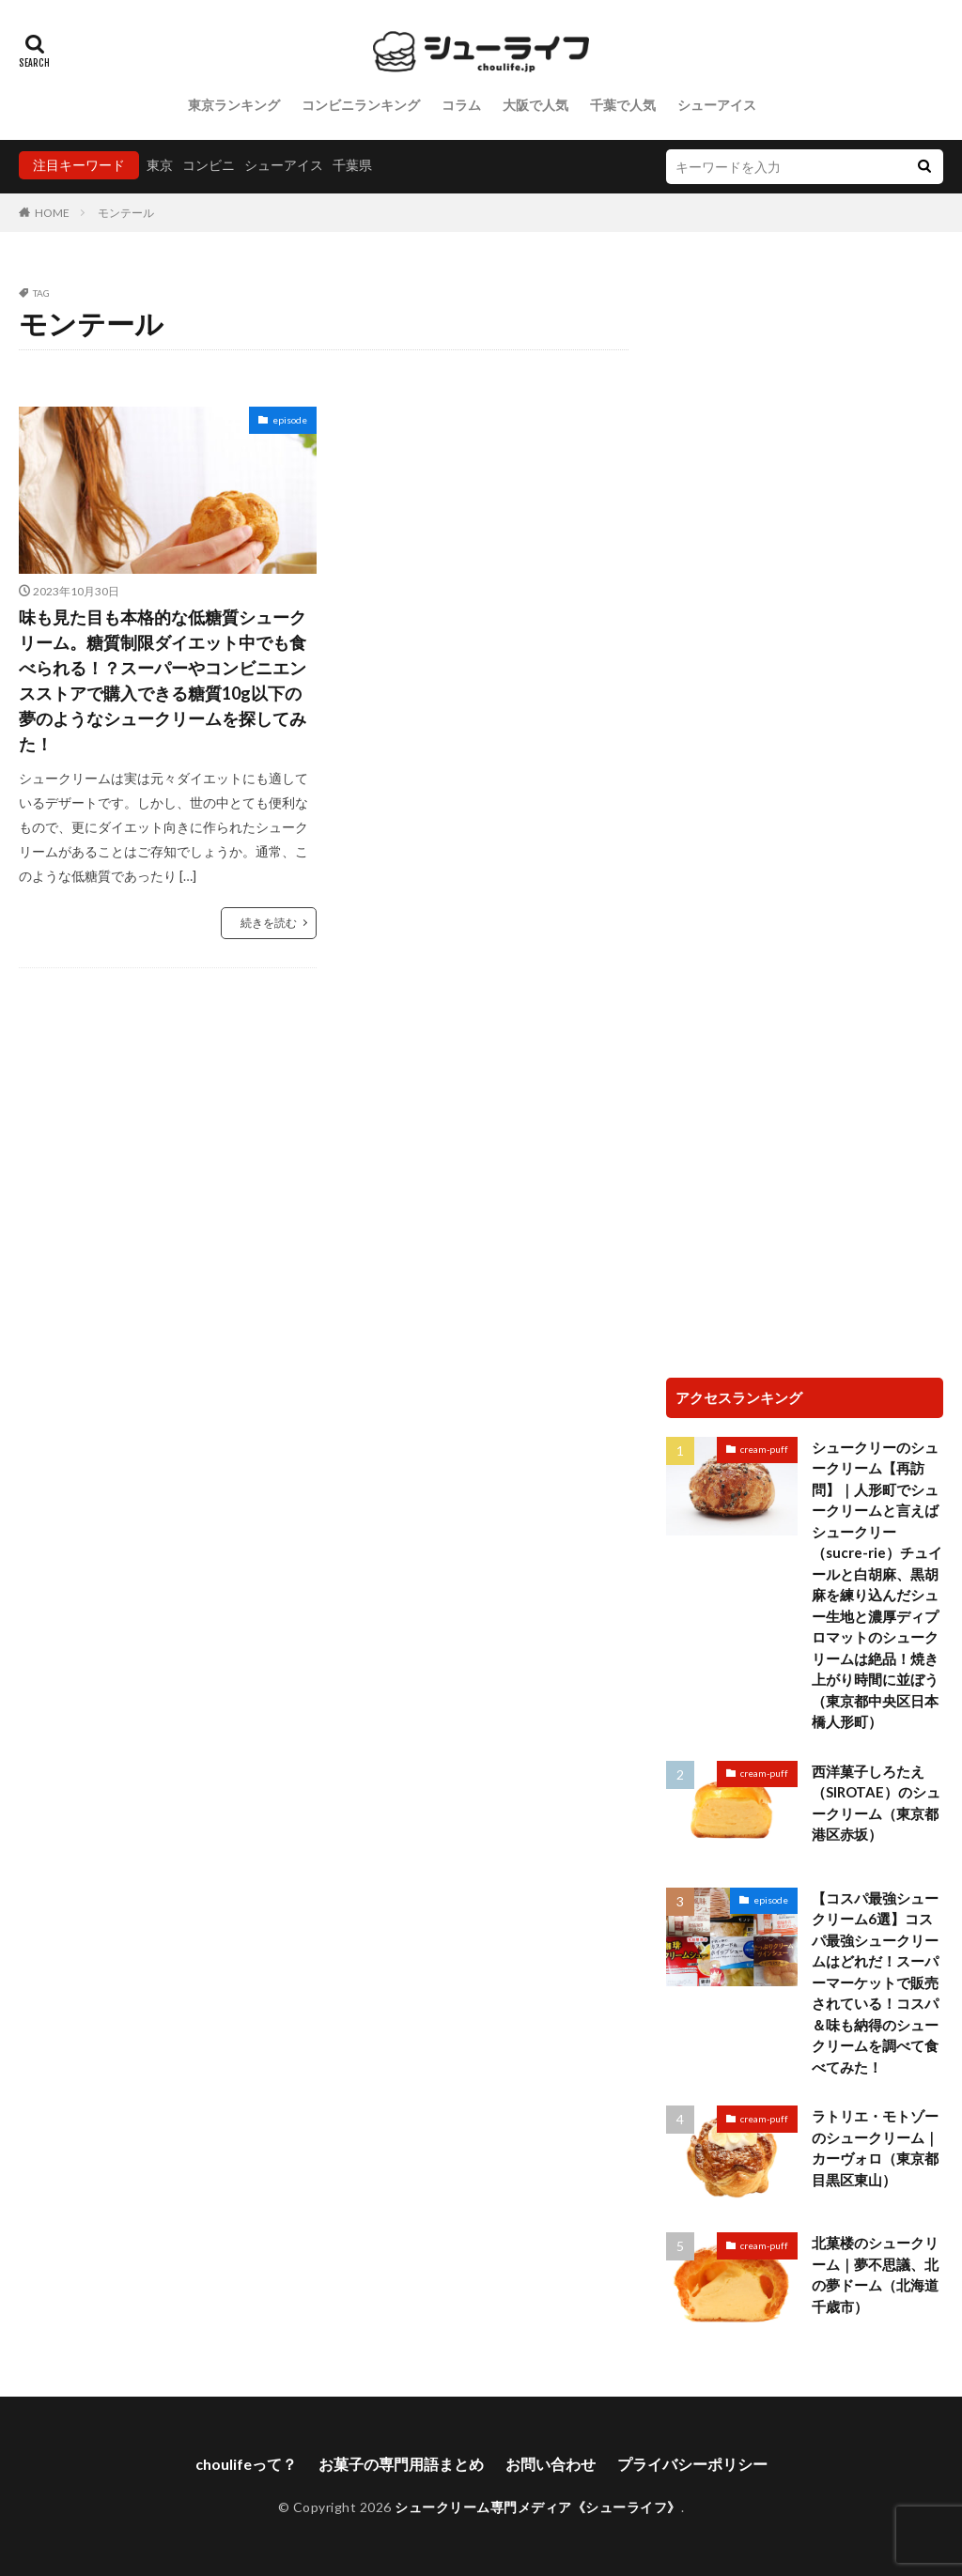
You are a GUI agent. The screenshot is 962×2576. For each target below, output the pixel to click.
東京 (160, 165)
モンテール (126, 213)
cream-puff (764, 1449)
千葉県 (352, 165)
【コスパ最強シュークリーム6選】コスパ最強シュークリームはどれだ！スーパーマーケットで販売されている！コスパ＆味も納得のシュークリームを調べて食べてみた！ (875, 1982)
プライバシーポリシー (692, 2464)
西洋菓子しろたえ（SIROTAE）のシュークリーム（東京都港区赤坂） (876, 1803)
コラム (461, 105)
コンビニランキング (361, 105)
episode (289, 419)
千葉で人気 (623, 105)
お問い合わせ (550, 2464)
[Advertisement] (804, 405)
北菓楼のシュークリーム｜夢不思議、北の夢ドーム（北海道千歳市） (875, 2274)
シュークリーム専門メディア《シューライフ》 (538, 2507)
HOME (52, 213)
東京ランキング (234, 105)
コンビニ (208, 165)
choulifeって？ (246, 2464)
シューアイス (716, 105)
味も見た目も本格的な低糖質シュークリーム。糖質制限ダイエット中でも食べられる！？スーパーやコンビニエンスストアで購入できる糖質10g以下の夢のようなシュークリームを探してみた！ (162, 680)
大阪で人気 (535, 105)
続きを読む (268, 923)
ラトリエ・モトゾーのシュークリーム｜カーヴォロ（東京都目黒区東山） (875, 2147)
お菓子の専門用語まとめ (401, 2464)
